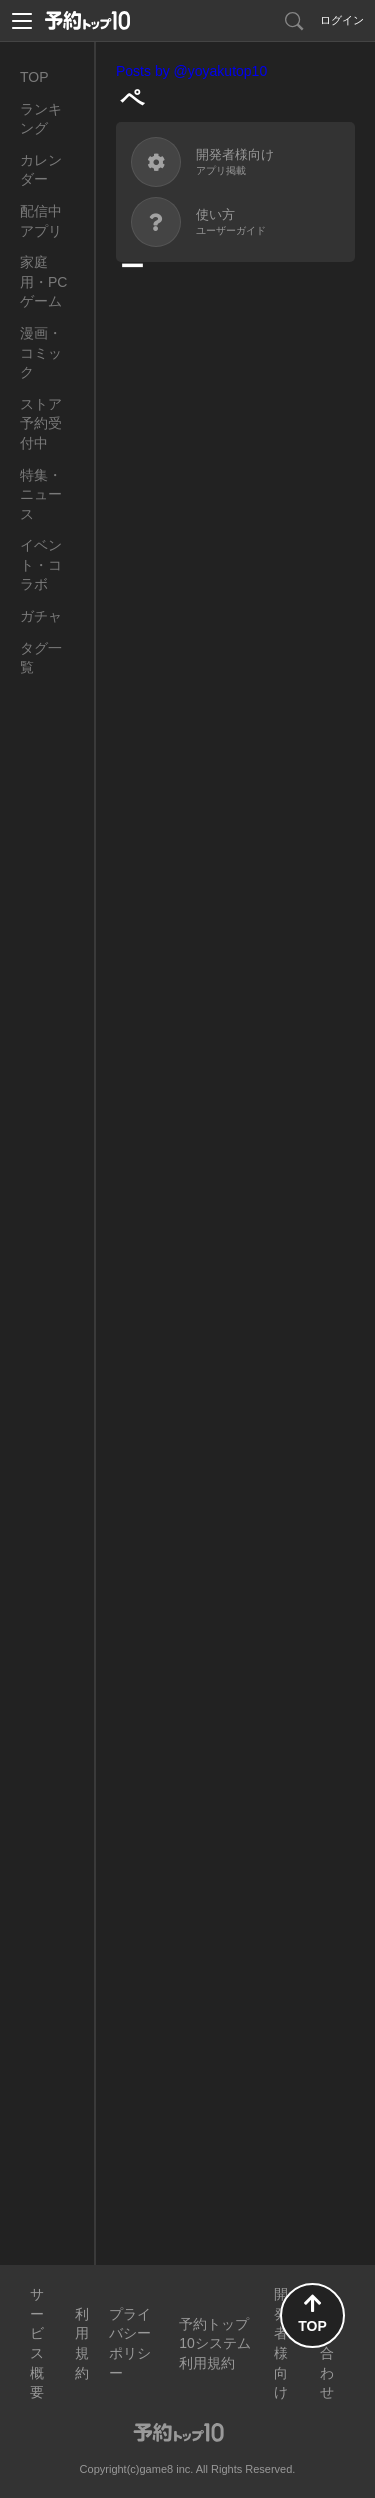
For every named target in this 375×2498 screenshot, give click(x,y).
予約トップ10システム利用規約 (215, 2343)
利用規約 (82, 2343)
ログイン (342, 20)
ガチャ (41, 616)
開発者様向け (281, 2343)
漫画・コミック (41, 352)
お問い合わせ (327, 2343)
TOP (34, 77)
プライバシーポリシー (130, 2343)
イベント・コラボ (41, 564)
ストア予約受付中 (41, 423)
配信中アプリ (41, 221)
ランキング (41, 119)
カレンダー (41, 170)
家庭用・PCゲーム (43, 281)
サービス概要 (37, 2343)
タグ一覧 (41, 658)
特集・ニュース (41, 494)
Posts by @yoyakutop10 (191, 71)
